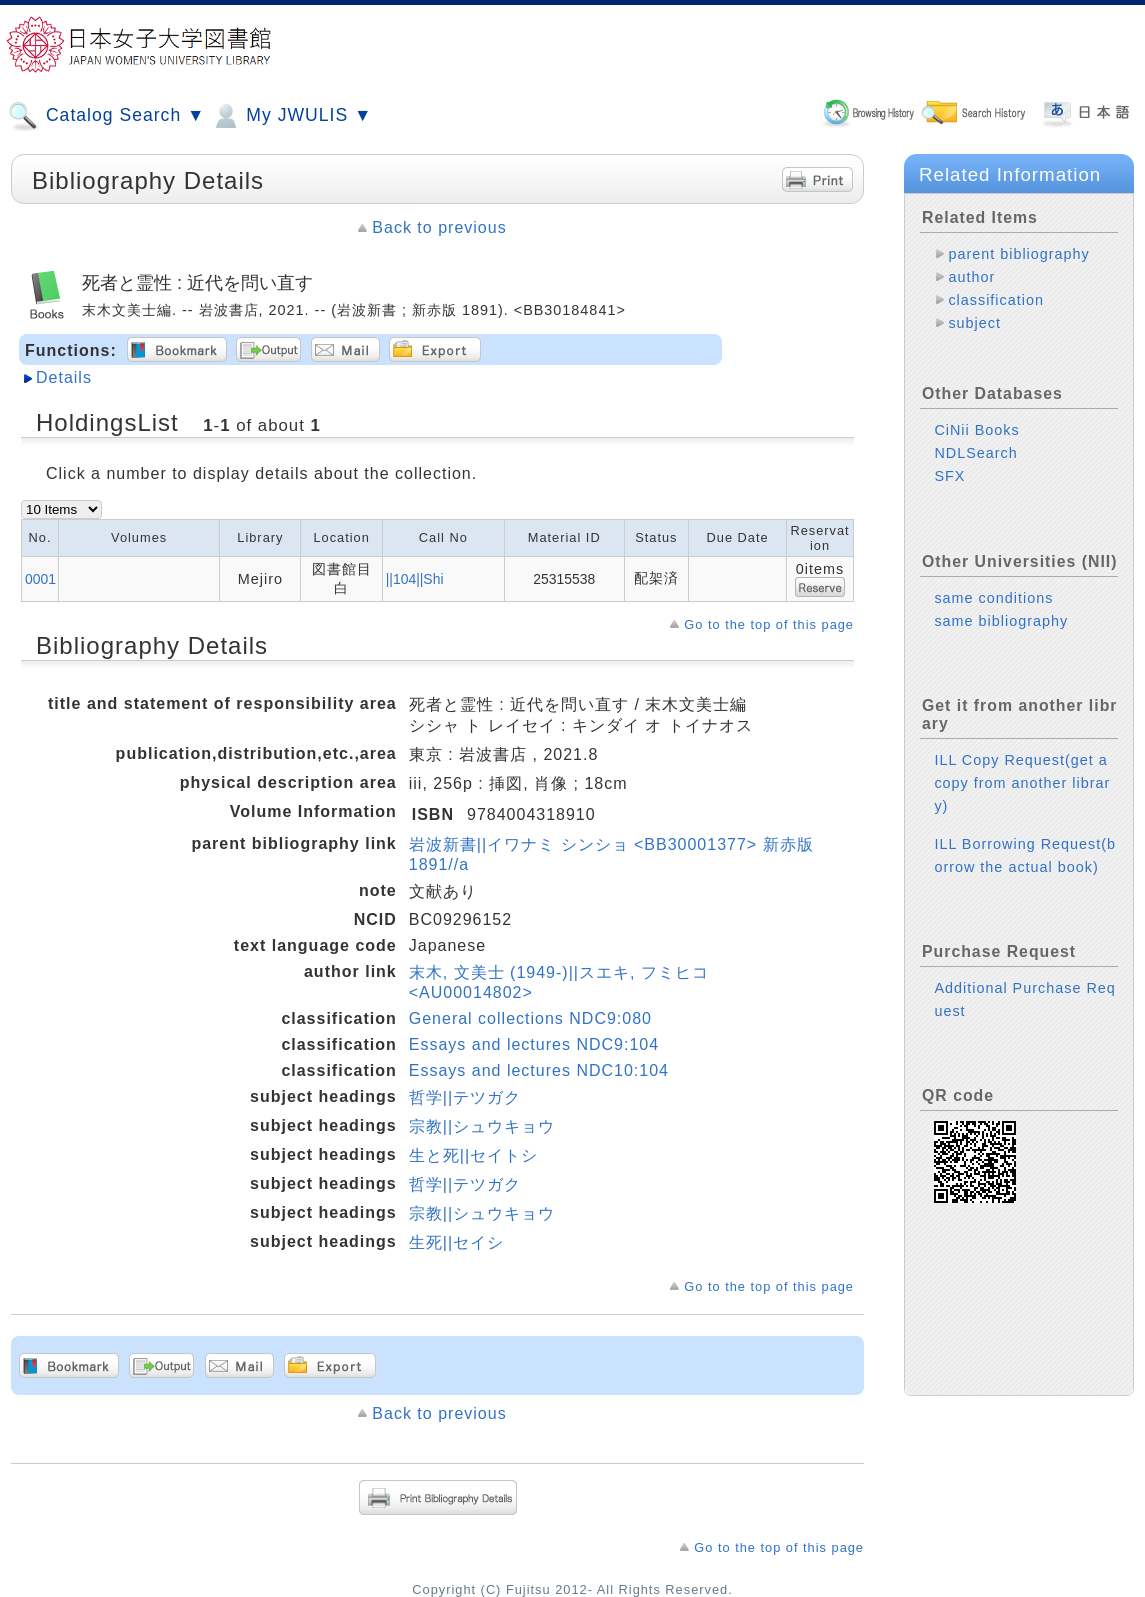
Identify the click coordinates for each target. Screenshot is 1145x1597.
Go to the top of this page (769, 624)
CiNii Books (976, 430)
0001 (40, 579)
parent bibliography (1018, 254)
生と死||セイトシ (473, 1155)
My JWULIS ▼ (291, 116)
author (971, 277)
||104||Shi (415, 579)
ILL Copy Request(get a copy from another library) (1022, 783)
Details (64, 377)
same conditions (993, 598)
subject (974, 323)
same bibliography (1001, 621)
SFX (949, 476)
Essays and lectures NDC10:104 (539, 1070)
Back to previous (439, 227)
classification (996, 300)
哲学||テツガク (465, 1097)
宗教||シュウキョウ (482, 1126)
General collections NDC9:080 (530, 1018)
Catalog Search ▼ (106, 116)
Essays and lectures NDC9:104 (534, 1044)
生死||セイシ (456, 1242)
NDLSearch (975, 453)
